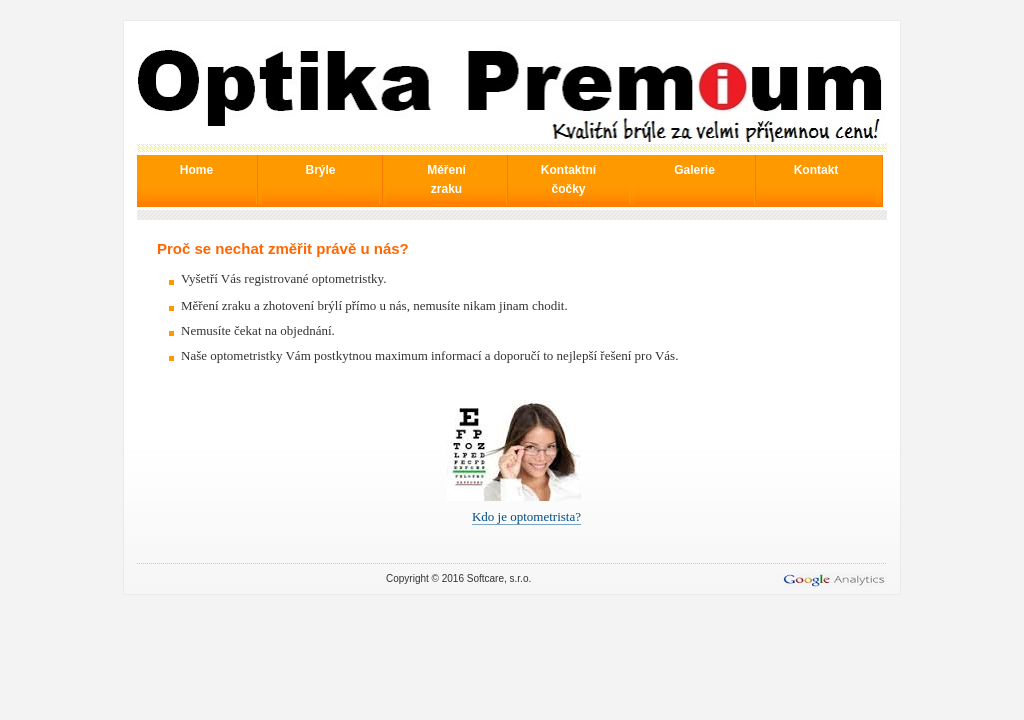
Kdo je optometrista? (526, 516)
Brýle (320, 170)
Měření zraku (446, 179)
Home (196, 170)
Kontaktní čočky (568, 179)
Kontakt (816, 170)
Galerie (694, 170)
